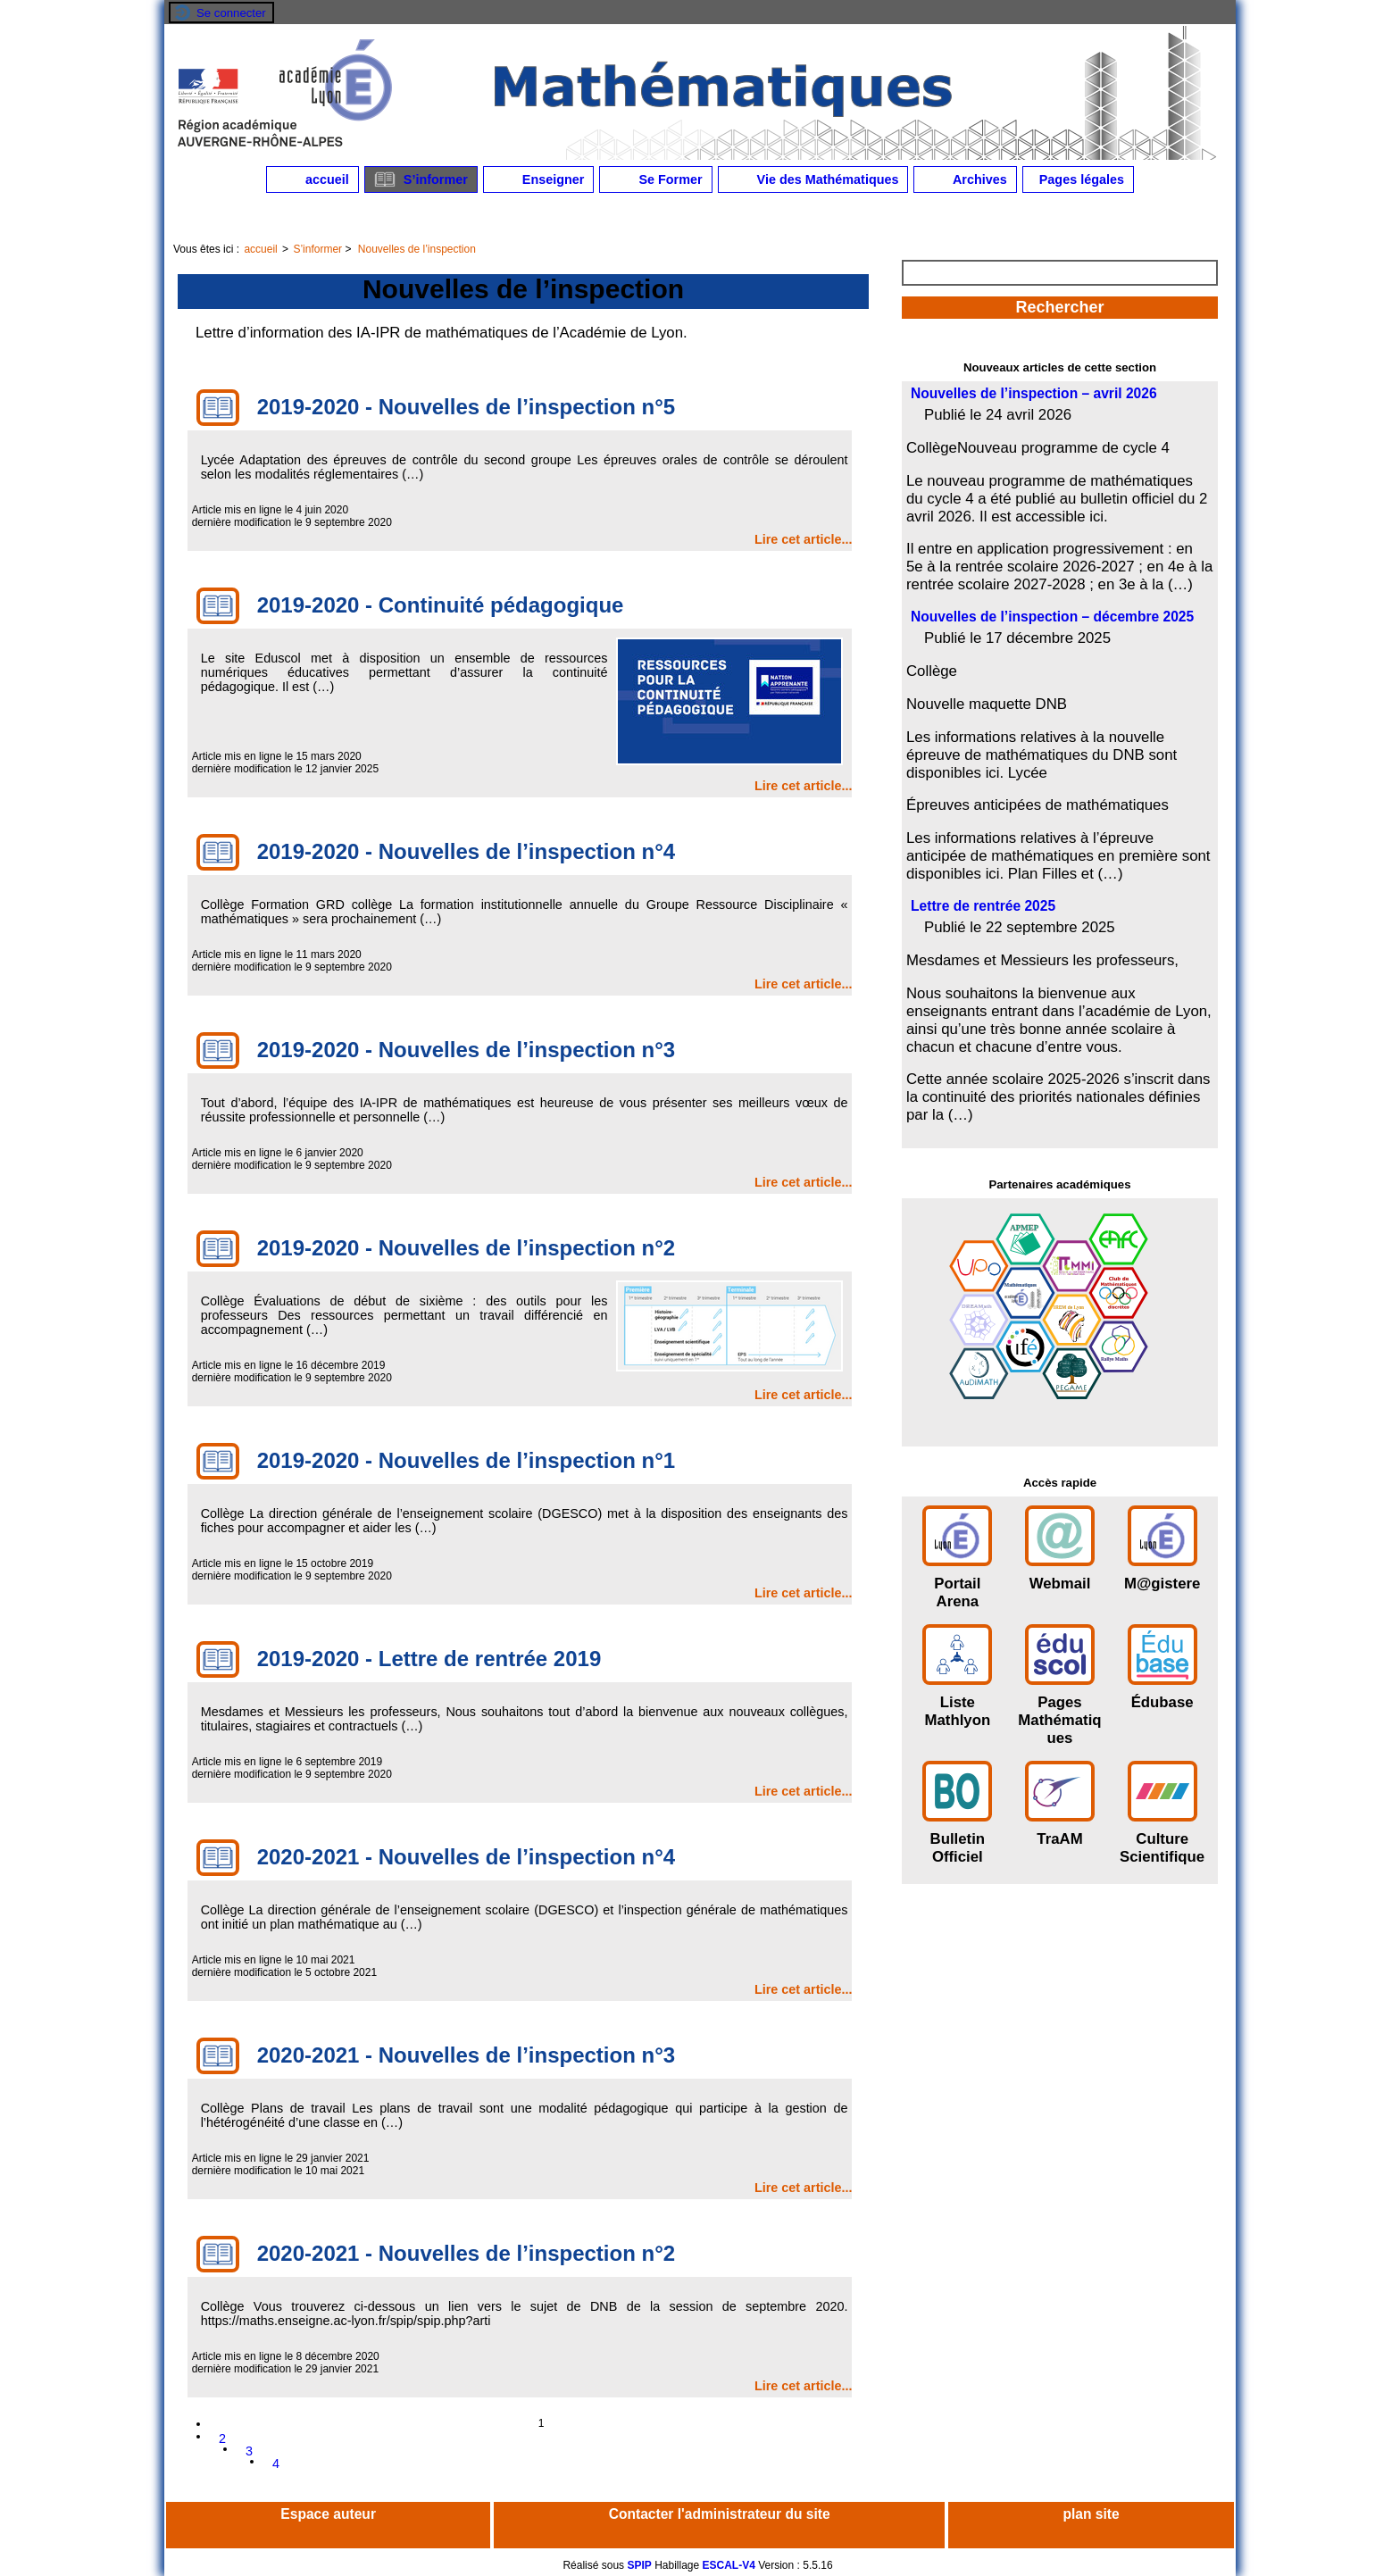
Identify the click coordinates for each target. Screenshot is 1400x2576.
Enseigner (539, 179)
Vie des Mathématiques (813, 179)
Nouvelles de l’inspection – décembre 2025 (1052, 616)
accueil (312, 179)
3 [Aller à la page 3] (249, 2451)
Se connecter (231, 13)
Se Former (655, 179)
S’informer (421, 179)
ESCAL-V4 (729, 2565)
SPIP (639, 2565)
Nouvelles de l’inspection (417, 249)
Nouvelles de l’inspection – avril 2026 (1034, 393)
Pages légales (1078, 179)
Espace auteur (328, 2514)
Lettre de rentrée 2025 (983, 905)
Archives (964, 179)
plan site (1090, 2514)
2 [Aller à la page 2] (222, 2438)
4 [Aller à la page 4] (275, 2463)
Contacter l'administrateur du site (719, 2514)
